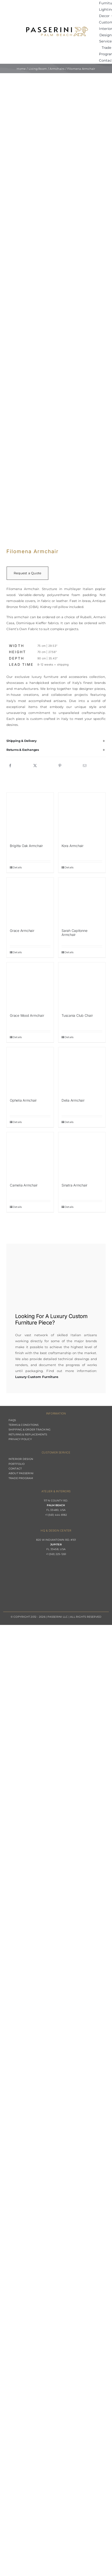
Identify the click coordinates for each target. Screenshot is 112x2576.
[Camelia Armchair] (30, 1155)
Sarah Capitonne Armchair (74, 932)
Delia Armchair (73, 1100)
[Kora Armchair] (81, 816)
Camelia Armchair (24, 1185)
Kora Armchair (73, 846)
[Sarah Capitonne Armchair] (81, 901)
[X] (35, 766)
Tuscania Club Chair (77, 1015)
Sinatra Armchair (74, 1185)
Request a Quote (27, 573)
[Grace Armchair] (30, 901)
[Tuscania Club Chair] (81, 985)
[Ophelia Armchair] (30, 1070)
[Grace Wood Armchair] (30, 985)
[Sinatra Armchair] (81, 1155)
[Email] (84, 766)
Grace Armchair (22, 930)
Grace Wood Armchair (27, 1015)
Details (17, 867)
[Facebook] (10, 766)
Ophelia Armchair (23, 1100)
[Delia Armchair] (81, 1070)
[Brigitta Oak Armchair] (30, 816)
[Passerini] (57, 28)
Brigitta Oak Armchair (26, 846)
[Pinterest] (60, 766)
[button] (56, 740)
